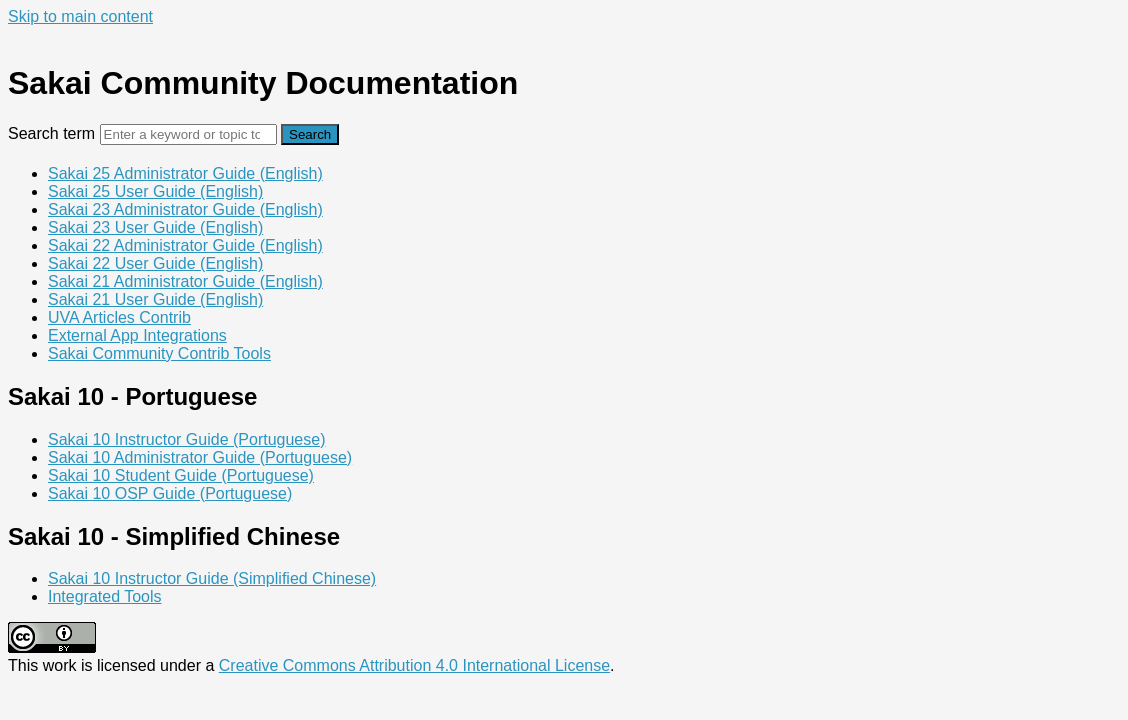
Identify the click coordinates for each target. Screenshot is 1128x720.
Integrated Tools (105, 596)
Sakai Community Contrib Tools (159, 353)
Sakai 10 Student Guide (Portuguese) (181, 475)
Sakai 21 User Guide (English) (155, 299)
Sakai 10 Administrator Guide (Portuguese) (200, 457)
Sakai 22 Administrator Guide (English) (185, 245)
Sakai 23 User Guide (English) (155, 227)
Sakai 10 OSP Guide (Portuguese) (170, 493)
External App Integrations (137, 335)
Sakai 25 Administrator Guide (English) (185, 173)
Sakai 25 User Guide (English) (155, 191)
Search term (51, 133)
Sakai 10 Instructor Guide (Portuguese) (186, 439)
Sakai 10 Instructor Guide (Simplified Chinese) (212, 578)
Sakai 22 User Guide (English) (155, 263)
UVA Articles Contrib (119, 317)
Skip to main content (80, 16)
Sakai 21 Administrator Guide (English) (185, 281)
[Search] (188, 134)
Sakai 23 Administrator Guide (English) (185, 209)
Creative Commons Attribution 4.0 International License (414, 665)
